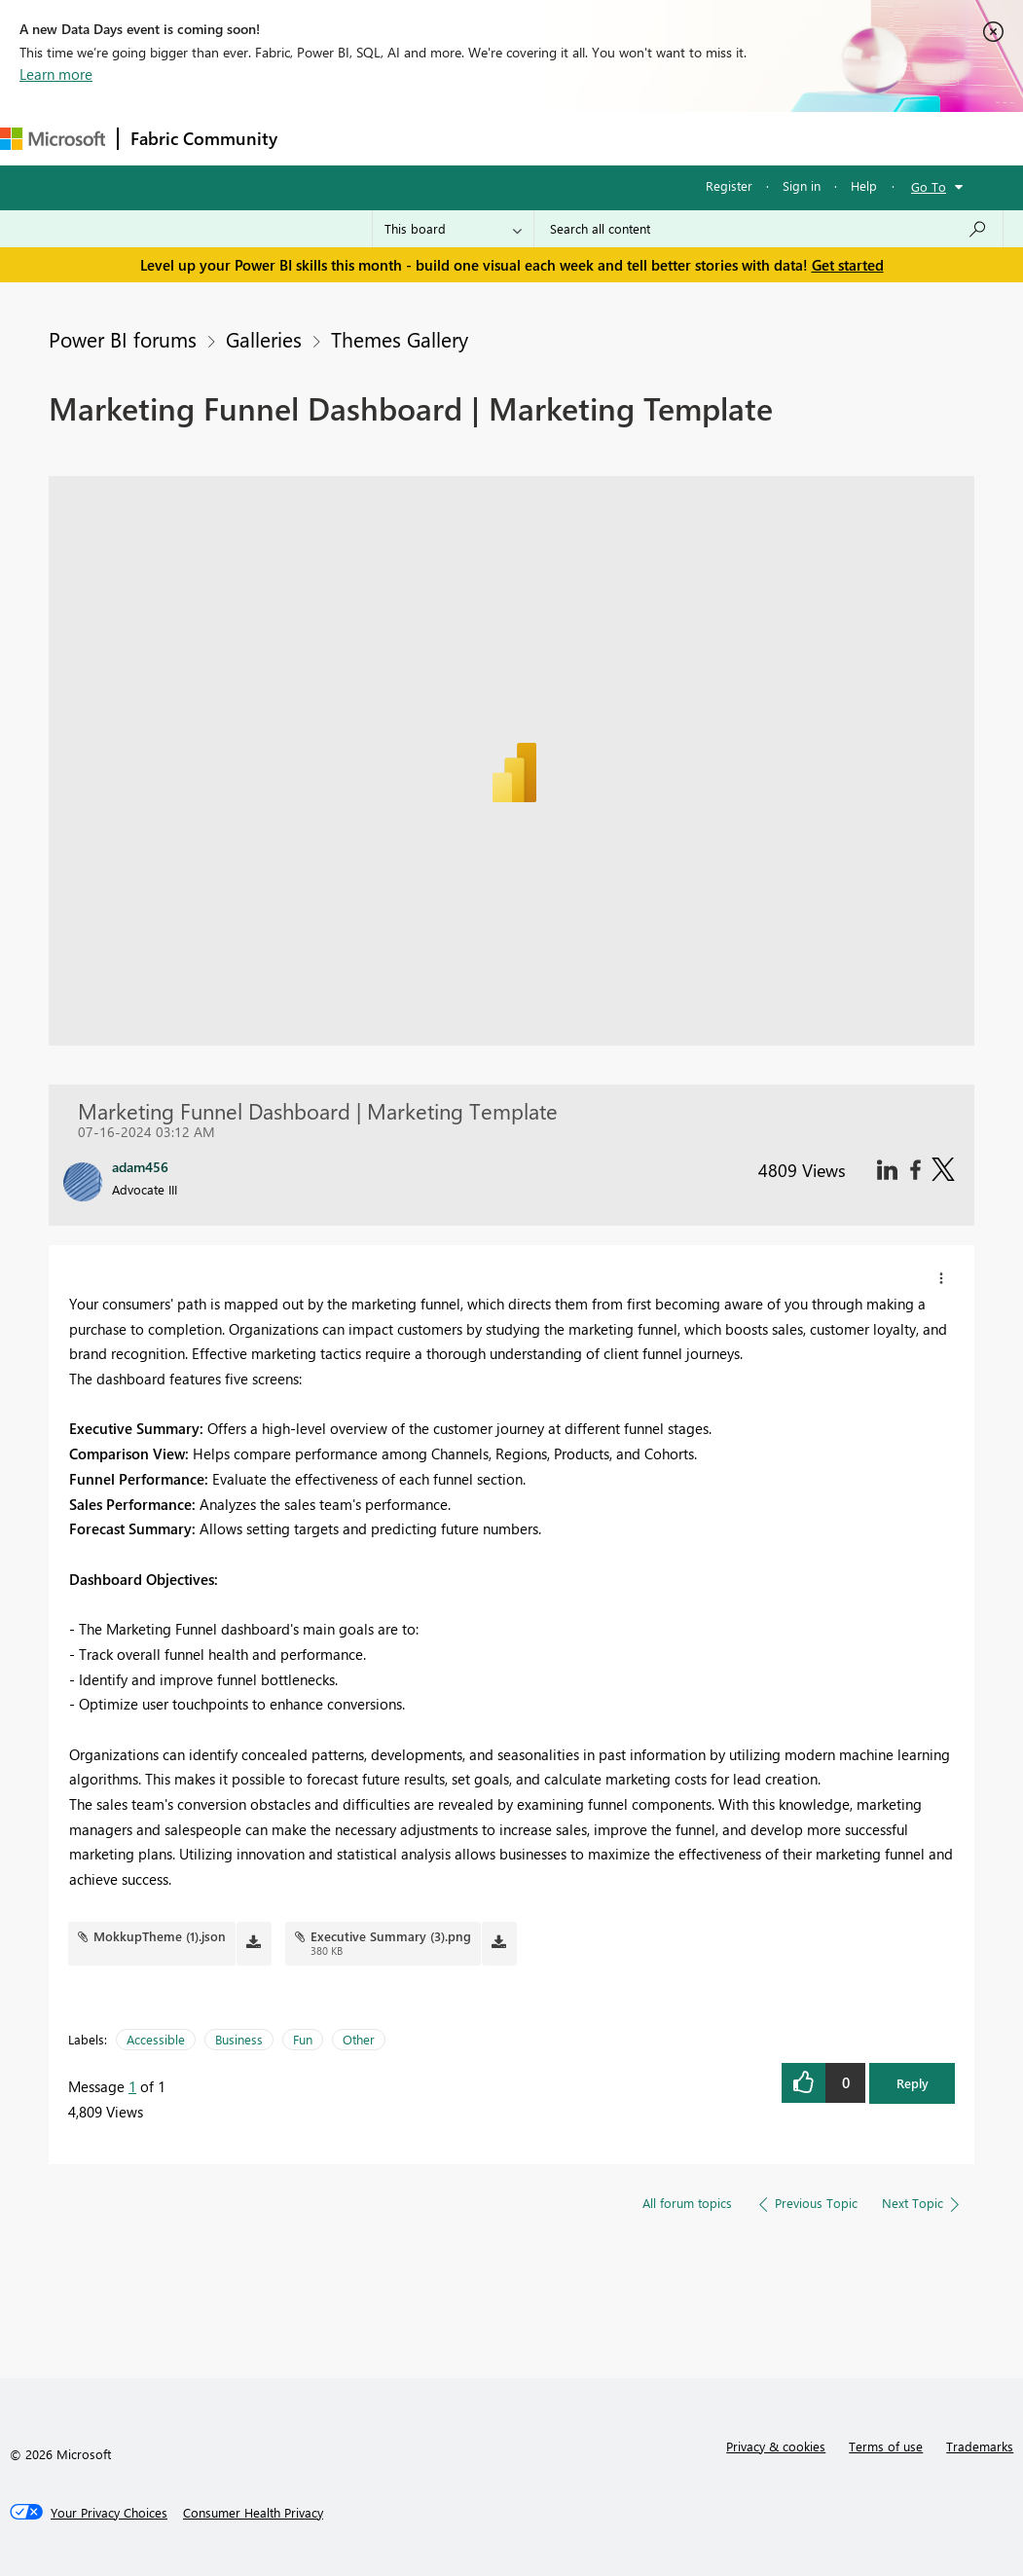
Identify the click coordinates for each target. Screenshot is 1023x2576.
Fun (302, 2039)
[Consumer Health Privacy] (253, 2512)
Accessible (156, 2039)
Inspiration (407, 137)
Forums (322, 137)
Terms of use (886, 2446)
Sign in (802, 185)
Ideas (487, 137)
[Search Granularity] (453, 228)
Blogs (660, 137)
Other (359, 2039)
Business (239, 2039)
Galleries (264, 338)
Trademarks (979, 2446)
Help (864, 185)
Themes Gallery (399, 338)
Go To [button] (928, 186)
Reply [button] (912, 2083)
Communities (573, 137)
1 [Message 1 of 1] (132, 2086)
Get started (848, 265)
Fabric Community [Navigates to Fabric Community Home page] (203, 138)
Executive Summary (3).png (391, 1936)
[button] (941, 1278)
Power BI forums (123, 338)
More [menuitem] (727, 137)
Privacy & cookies (775, 2446)
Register (729, 185)
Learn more (55, 74)
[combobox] (768, 228)
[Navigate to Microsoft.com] (52, 139)
